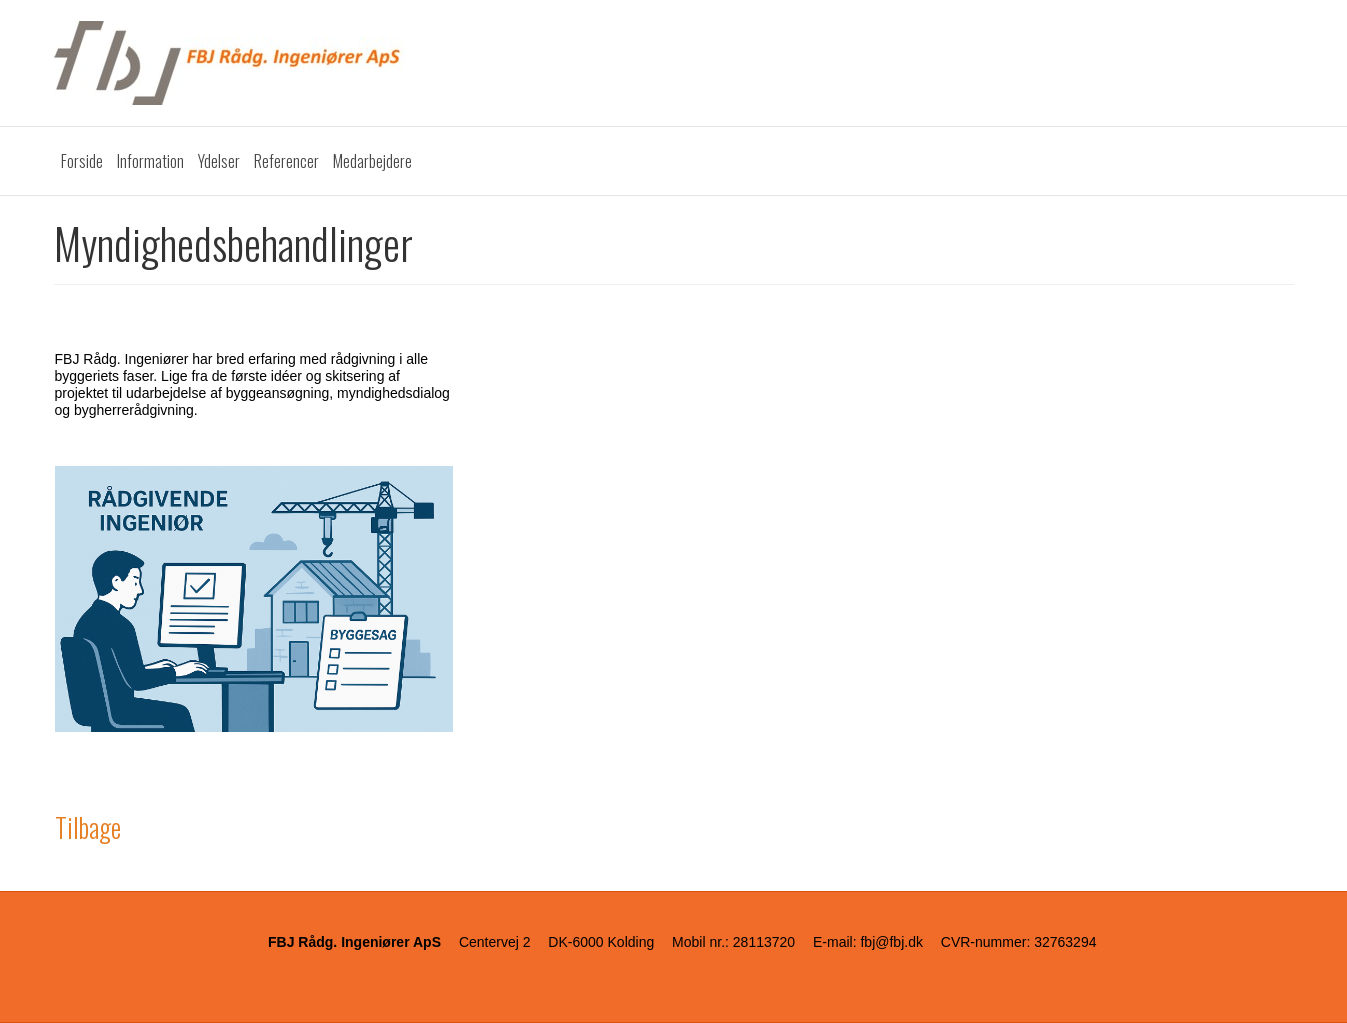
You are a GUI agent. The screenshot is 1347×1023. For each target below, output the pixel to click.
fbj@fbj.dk (891, 942)
